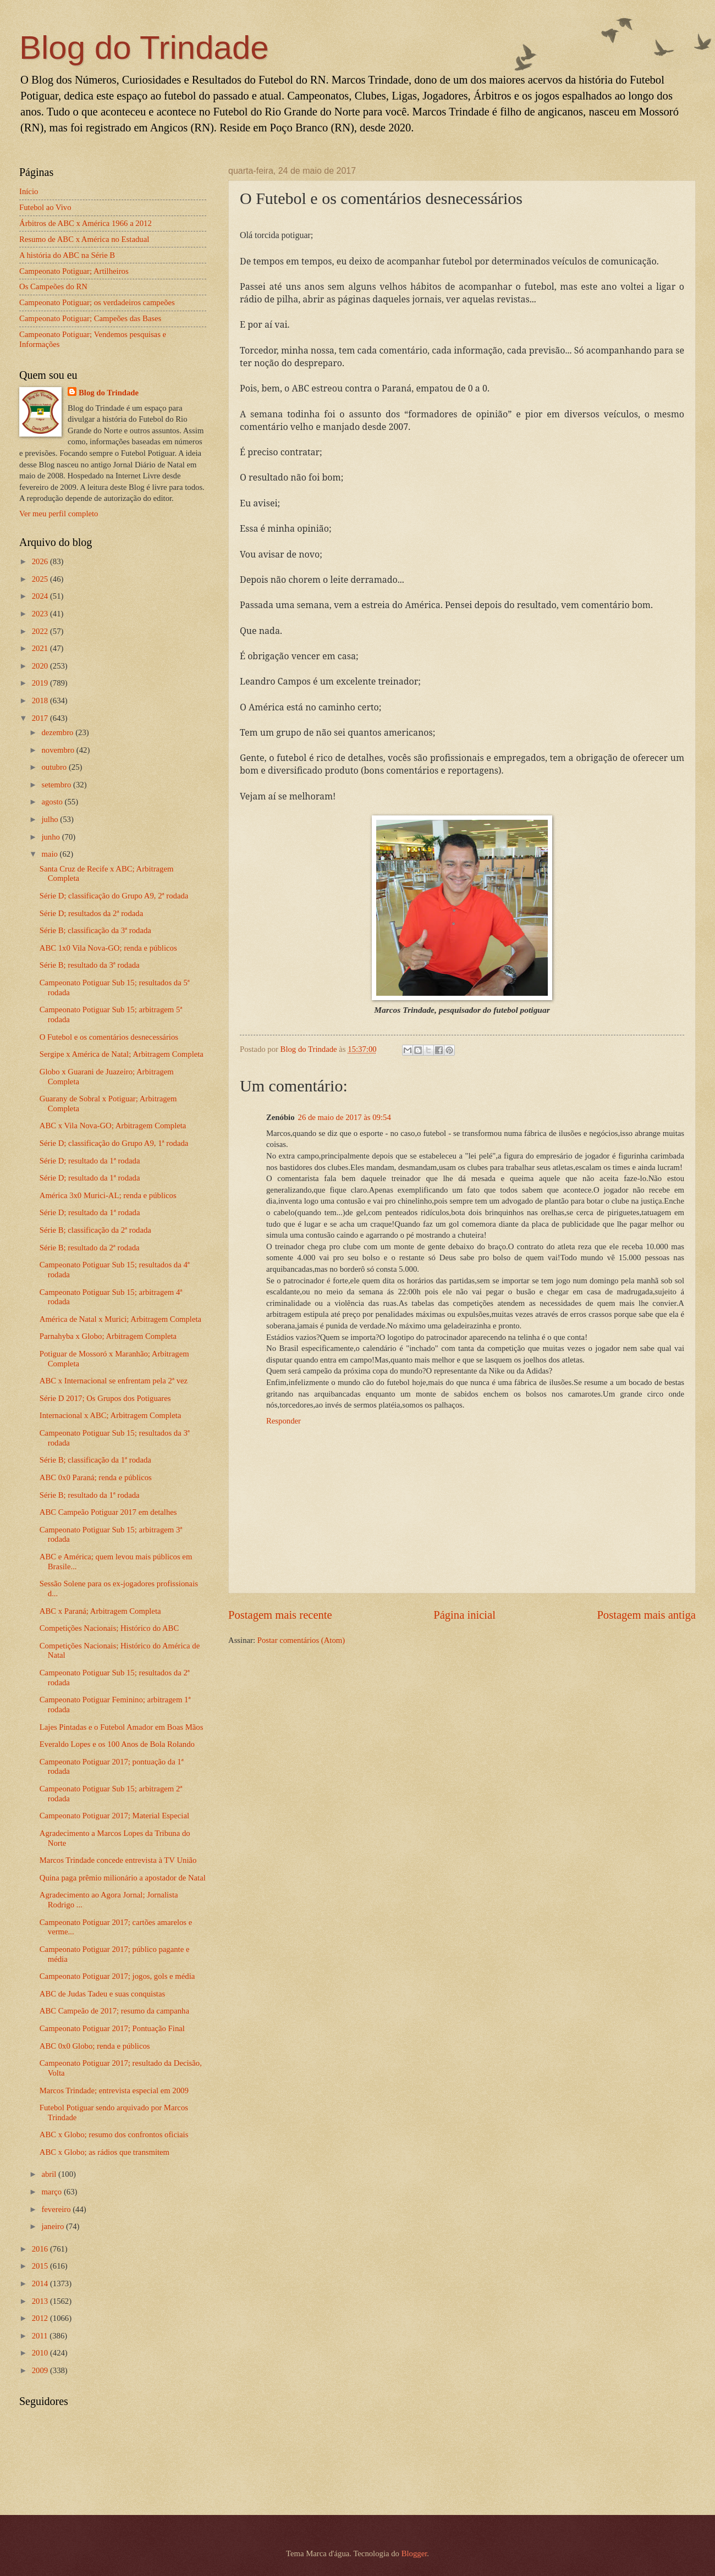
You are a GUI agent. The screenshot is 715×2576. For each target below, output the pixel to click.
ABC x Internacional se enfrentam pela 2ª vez (114, 1380)
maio (50, 854)
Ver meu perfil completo (58, 513)
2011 (41, 2335)
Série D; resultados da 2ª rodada (91, 913)
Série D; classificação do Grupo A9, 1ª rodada (114, 1143)
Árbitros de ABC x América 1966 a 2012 (85, 223)
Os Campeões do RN (53, 286)
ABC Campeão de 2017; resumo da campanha (114, 2010)
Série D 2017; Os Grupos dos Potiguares (105, 1398)
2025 (41, 579)
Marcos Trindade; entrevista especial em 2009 (114, 2090)
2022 (41, 631)
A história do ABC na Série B (67, 255)
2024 (41, 596)
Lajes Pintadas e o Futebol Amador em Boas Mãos (122, 1727)
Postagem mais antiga (646, 1615)
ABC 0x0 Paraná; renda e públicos (96, 1477)
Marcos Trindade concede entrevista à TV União (118, 1860)
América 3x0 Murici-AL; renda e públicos (108, 1195)
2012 (41, 2318)
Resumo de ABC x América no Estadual (84, 239)
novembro (58, 750)
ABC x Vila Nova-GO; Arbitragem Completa (113, 1125)
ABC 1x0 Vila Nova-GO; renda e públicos (108, 948)
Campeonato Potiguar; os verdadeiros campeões (97, 302)
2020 (41, 665)
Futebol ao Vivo (45, 207)
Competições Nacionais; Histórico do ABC (109, 1628)
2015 (41, 2265)
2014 (41, 2283)
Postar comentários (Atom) (301, 1640)
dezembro (58, 732)
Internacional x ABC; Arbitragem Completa (111, 1415)
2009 (41, 2370)
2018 (41, 700)
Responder (283, 1420)
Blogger (414, 2553)
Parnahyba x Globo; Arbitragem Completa (108, 1336)
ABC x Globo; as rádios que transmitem (104, 2152)
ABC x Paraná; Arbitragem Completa (100, 1611)
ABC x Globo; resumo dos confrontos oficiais (114, 2134)
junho (51, 836)
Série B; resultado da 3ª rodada (90, 965)
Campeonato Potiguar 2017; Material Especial (114, 1815)
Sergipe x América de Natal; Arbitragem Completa (122, 1054)
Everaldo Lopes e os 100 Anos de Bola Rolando (117, 1744)
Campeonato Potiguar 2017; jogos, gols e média (117, 1976)
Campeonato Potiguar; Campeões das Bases (90, 318)
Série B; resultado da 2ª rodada (90, 1247)
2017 (41, 718)
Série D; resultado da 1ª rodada (90, 1160)
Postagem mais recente (280, 1615)
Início (28, 191)
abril (49, 2174)
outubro (54, 767)
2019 (41, 683)
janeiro (53, 2226)
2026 (41, 561)
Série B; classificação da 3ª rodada (95, 930)
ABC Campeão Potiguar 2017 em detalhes (108, 1512)
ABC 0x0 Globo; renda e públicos (95, 2046)
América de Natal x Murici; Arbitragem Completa (120, 1319)
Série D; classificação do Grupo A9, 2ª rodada (114, 895)
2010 (41, 2352)
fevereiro (57, 2209)
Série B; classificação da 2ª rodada (95, 1230)
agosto (52, 801)
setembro (57, 784)
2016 (41, 2248)
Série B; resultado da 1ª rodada (90, 1495)
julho (50, 819)
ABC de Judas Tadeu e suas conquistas (102, 1993)
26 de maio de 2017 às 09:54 (344, 1117)
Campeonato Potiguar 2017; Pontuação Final (112, 2028)
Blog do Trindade (144, 47)
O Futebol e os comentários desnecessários (109, 1037)
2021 (41, 648)
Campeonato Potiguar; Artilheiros (74, 271)
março (52, 2191)
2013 (41, 2301)
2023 (41, 613)
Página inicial (464, 1615)
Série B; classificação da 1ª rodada (95, 1459)
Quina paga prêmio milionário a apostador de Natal (123, 1877)
